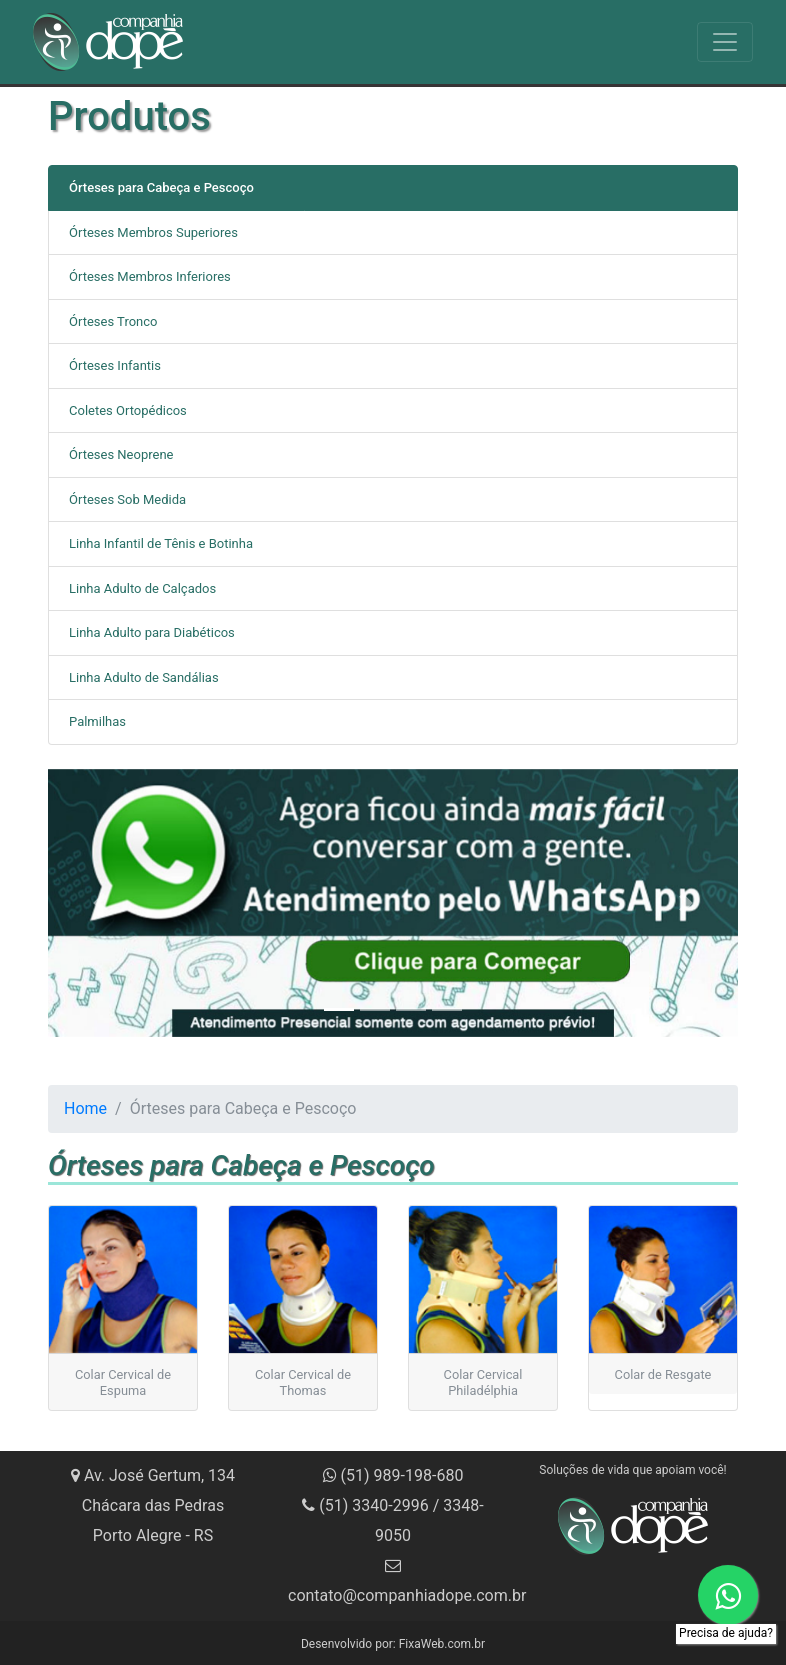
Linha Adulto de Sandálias (144, 677)
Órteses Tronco (113, 321)
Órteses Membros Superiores (153, 232)
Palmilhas (97, 721)
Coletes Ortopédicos (128, 410)
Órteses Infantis (115, 365)
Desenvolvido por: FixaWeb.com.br (393, 1644)
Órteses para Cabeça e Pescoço (161, 187)
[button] (100, 903)
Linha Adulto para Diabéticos (152, 632)
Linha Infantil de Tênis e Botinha (161, 543)
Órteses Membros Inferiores (150, 276)
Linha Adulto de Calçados (142, 588)
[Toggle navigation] (725, 42)
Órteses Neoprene (121, 454)
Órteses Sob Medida (127, 499)
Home (85, 1108)
